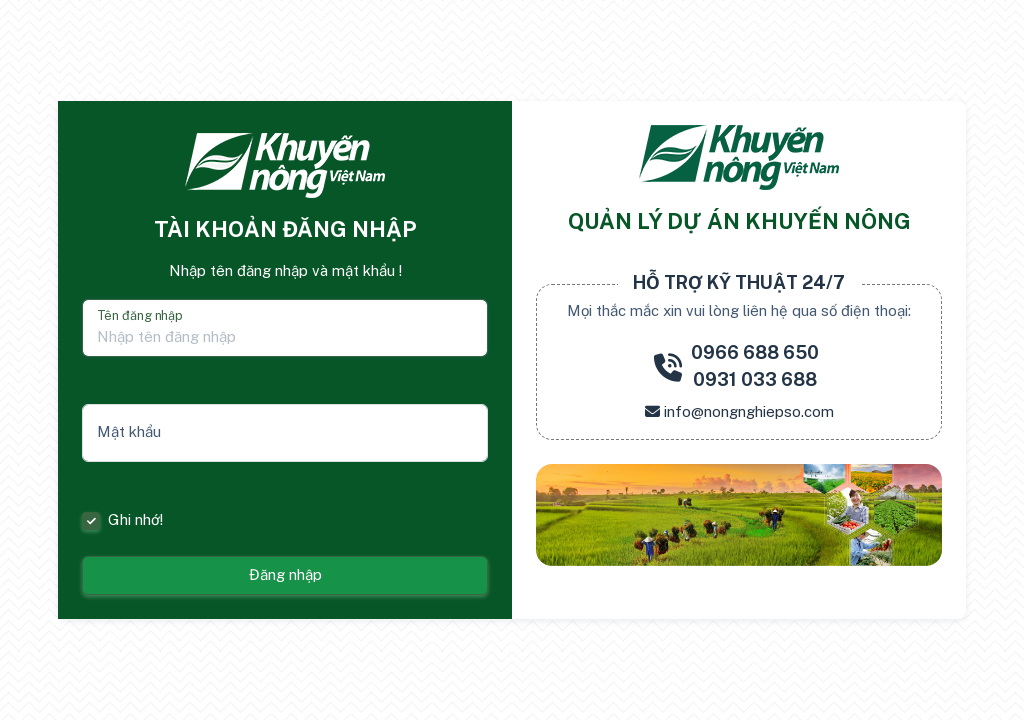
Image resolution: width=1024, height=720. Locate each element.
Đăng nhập (285, 574)
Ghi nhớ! (135, 519)
